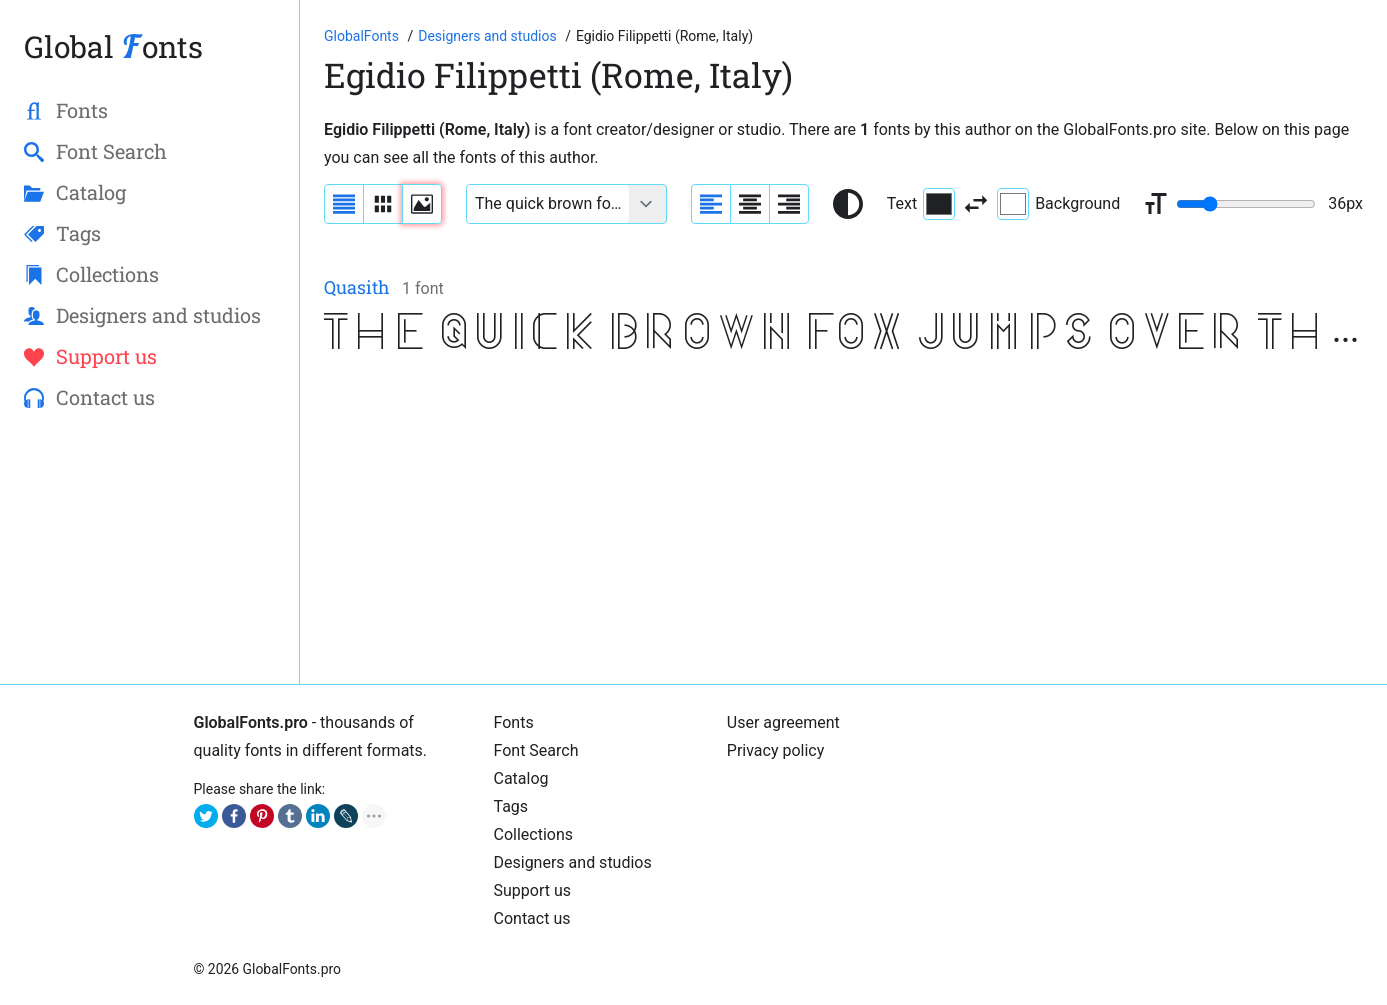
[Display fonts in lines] (383, 204)
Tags (511, 806)
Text (921, 204)
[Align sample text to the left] (711, 204)
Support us (533, 890)
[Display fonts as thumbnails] (422, 204)
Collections (534, 834)
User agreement (783, 722)
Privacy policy (776, 750)
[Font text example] (548, 204)
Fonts (514, 722)
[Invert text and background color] (976, 204)
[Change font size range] (1246, 204)
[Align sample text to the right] (789, 204)
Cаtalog (521, 778)
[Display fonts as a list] (344, 204)
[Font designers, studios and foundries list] (489, 36)
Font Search (536, 750)
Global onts (113, 46)
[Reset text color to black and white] (848, 204)
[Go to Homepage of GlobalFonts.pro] (363, 36)
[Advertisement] (843, 520)
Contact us (532, 918)
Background (1058, 204)
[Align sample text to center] (750, 204)
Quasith (357, 287)
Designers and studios (573, 862)
